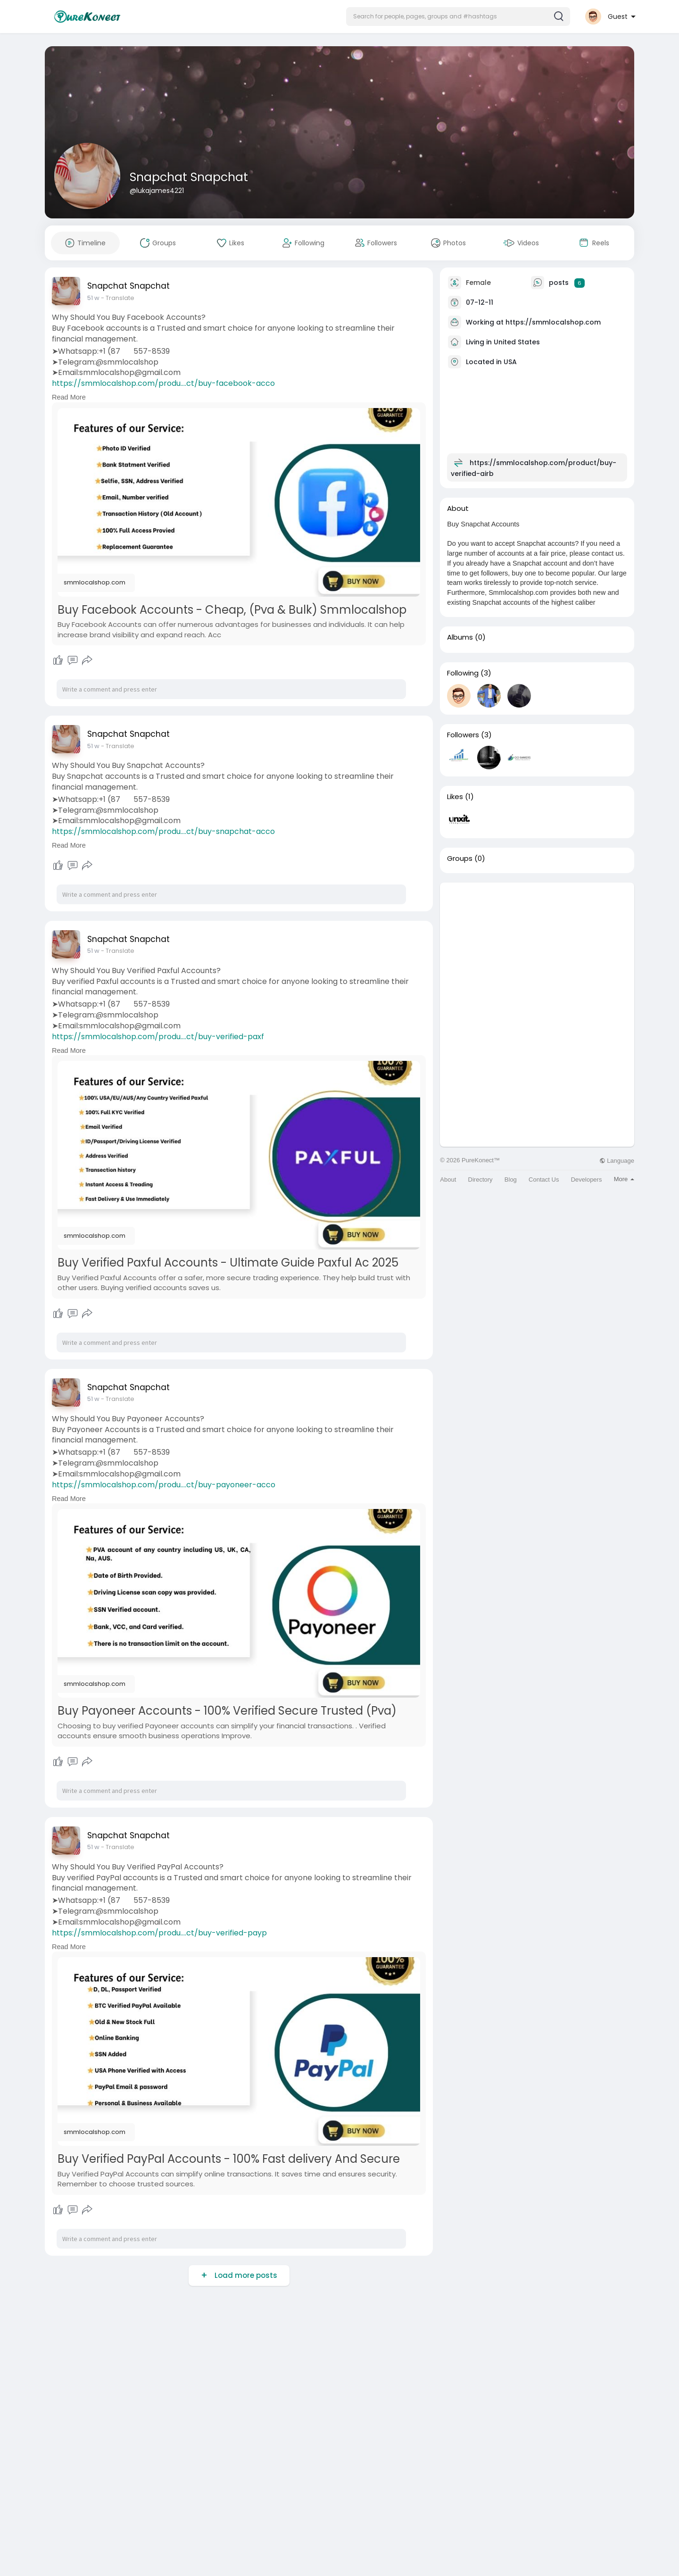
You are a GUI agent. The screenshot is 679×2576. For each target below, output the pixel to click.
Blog (511, 1179)
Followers (463, 735)
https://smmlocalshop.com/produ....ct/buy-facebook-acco (163, 383)
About (448, 1179)
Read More (69, 397)
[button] (458, 16)
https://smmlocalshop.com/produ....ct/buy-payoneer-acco (163, 1484)
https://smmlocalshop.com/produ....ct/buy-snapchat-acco (163, 831)
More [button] (624, 1179)
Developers (586, 1179)
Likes (455, 796)
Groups (459, 858)
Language (616, 1161)
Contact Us (544, 1179)
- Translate (117, 297)
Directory (480, 1179)
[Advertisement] (537, 949)
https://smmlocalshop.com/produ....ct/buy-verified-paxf (158, 1036)
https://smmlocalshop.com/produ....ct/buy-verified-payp (159, 1932)
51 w (93, 297)
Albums (460, 637)
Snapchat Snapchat (189, 177)
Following (463, 673)
